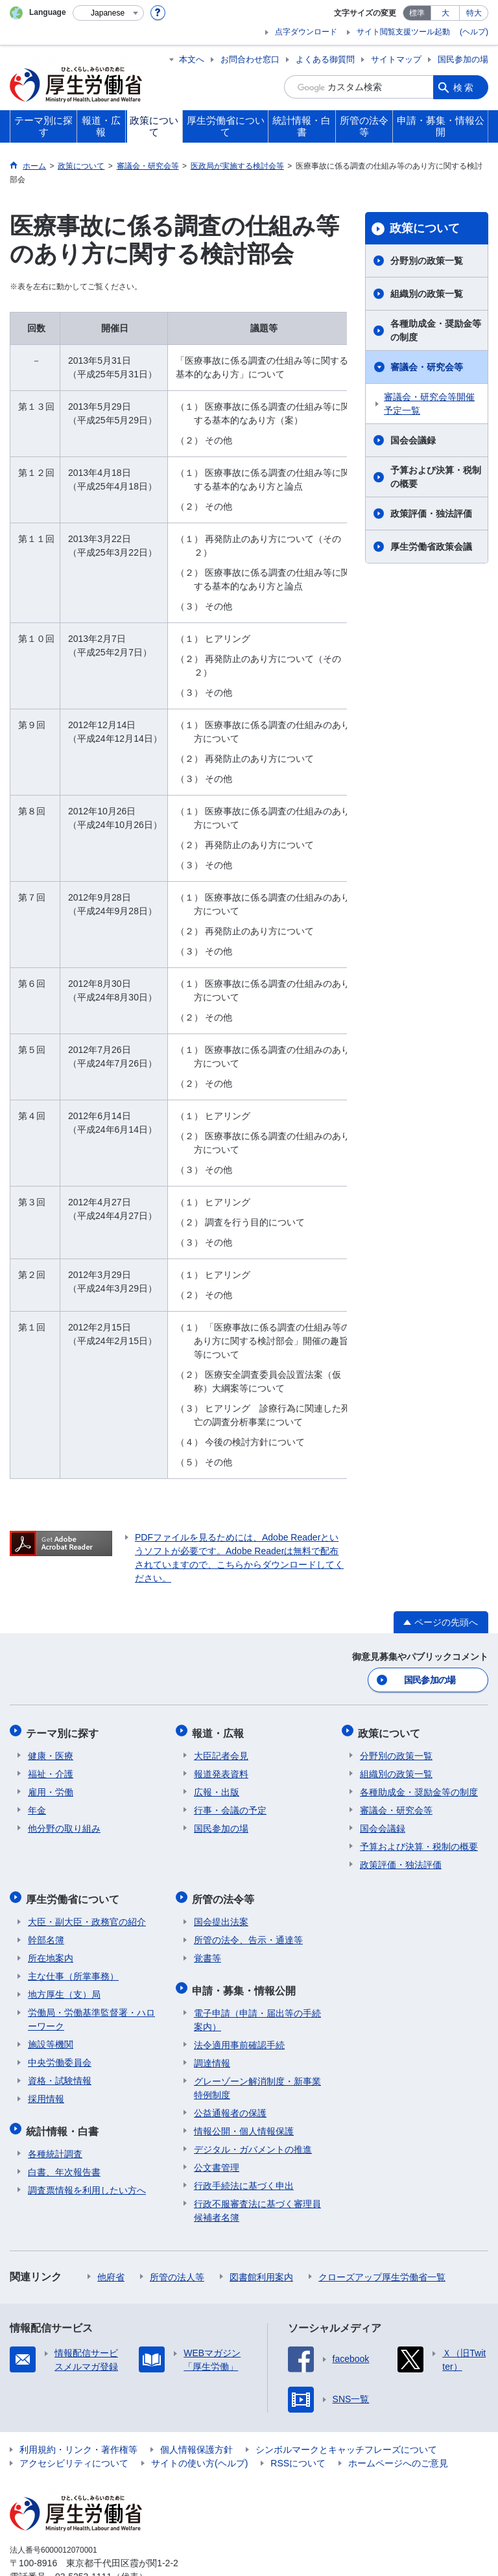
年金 (37, 1806)
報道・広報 (220, 1730)
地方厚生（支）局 (64, 1988)
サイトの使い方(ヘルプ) (199, 2453)
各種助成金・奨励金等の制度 (435, 330)
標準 (417, 13)
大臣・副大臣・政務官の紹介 (87, 1915)
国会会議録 (413, 440)
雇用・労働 (50, 1788)
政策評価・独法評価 (431, 513)
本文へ (191, 59)
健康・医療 (50, 1752)
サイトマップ (396, 59)
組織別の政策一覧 (426, 294)
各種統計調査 (55, 2144)
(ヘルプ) (474, 31)
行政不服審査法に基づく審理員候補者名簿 (257, 2201)
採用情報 (46, 2092)
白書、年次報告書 (64, 2162)
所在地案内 (50, 1951)
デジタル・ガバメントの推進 (253, 2139)
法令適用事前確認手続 (239, 2035)
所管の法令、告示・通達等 (248, 1933)
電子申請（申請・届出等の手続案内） (257, 2010)
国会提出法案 (221, 1915)
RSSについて (298, 2453)
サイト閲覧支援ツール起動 (403, 31)
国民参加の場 (463, 59)
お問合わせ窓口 (249, 59)
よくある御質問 (325, 59)
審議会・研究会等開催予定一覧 (429, 404)
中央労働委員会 (59, 2056)
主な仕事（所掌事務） (73, 1970)
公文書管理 (216, 2158)
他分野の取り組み (64, 1824)
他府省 (110, 2267)
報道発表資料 (221, 1770)
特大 (474, 13)
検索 (464, 87)
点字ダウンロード (306, 31)
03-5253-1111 (83, 2567)
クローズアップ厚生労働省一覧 (381, 2267)
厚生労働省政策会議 (431, 546)
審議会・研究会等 (426, 367)
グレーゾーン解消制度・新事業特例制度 (257, 2078)
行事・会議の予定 (230, 1806)
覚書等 (207, 1951)
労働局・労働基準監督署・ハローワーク (91, 2013)
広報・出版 (216, 1788)
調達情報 (212, 2053)
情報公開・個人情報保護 (244, 2121)
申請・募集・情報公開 (246, 1981)
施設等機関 (50, 2038)
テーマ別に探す (64, 1730)
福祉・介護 (50, 1770)
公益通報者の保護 (230, 2103)
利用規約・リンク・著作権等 (78, 2440)
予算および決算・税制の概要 (435, 477)
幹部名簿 (46, 1933)
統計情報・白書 (64, 2122)
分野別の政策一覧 (426, 260)
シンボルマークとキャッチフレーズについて (346, 2440)
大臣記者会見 (221, 1752)
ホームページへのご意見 (398, 2453)
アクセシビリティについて (73, 2453)
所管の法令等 (225, 1893)
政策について (425, 228)
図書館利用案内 (261, 2267)
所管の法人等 (177, 2267)
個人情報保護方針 (196, 2440)
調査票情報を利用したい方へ (87, 2180)
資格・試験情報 (59, 2074)
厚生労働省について (74, 1893)
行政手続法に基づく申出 (244, 2176)
